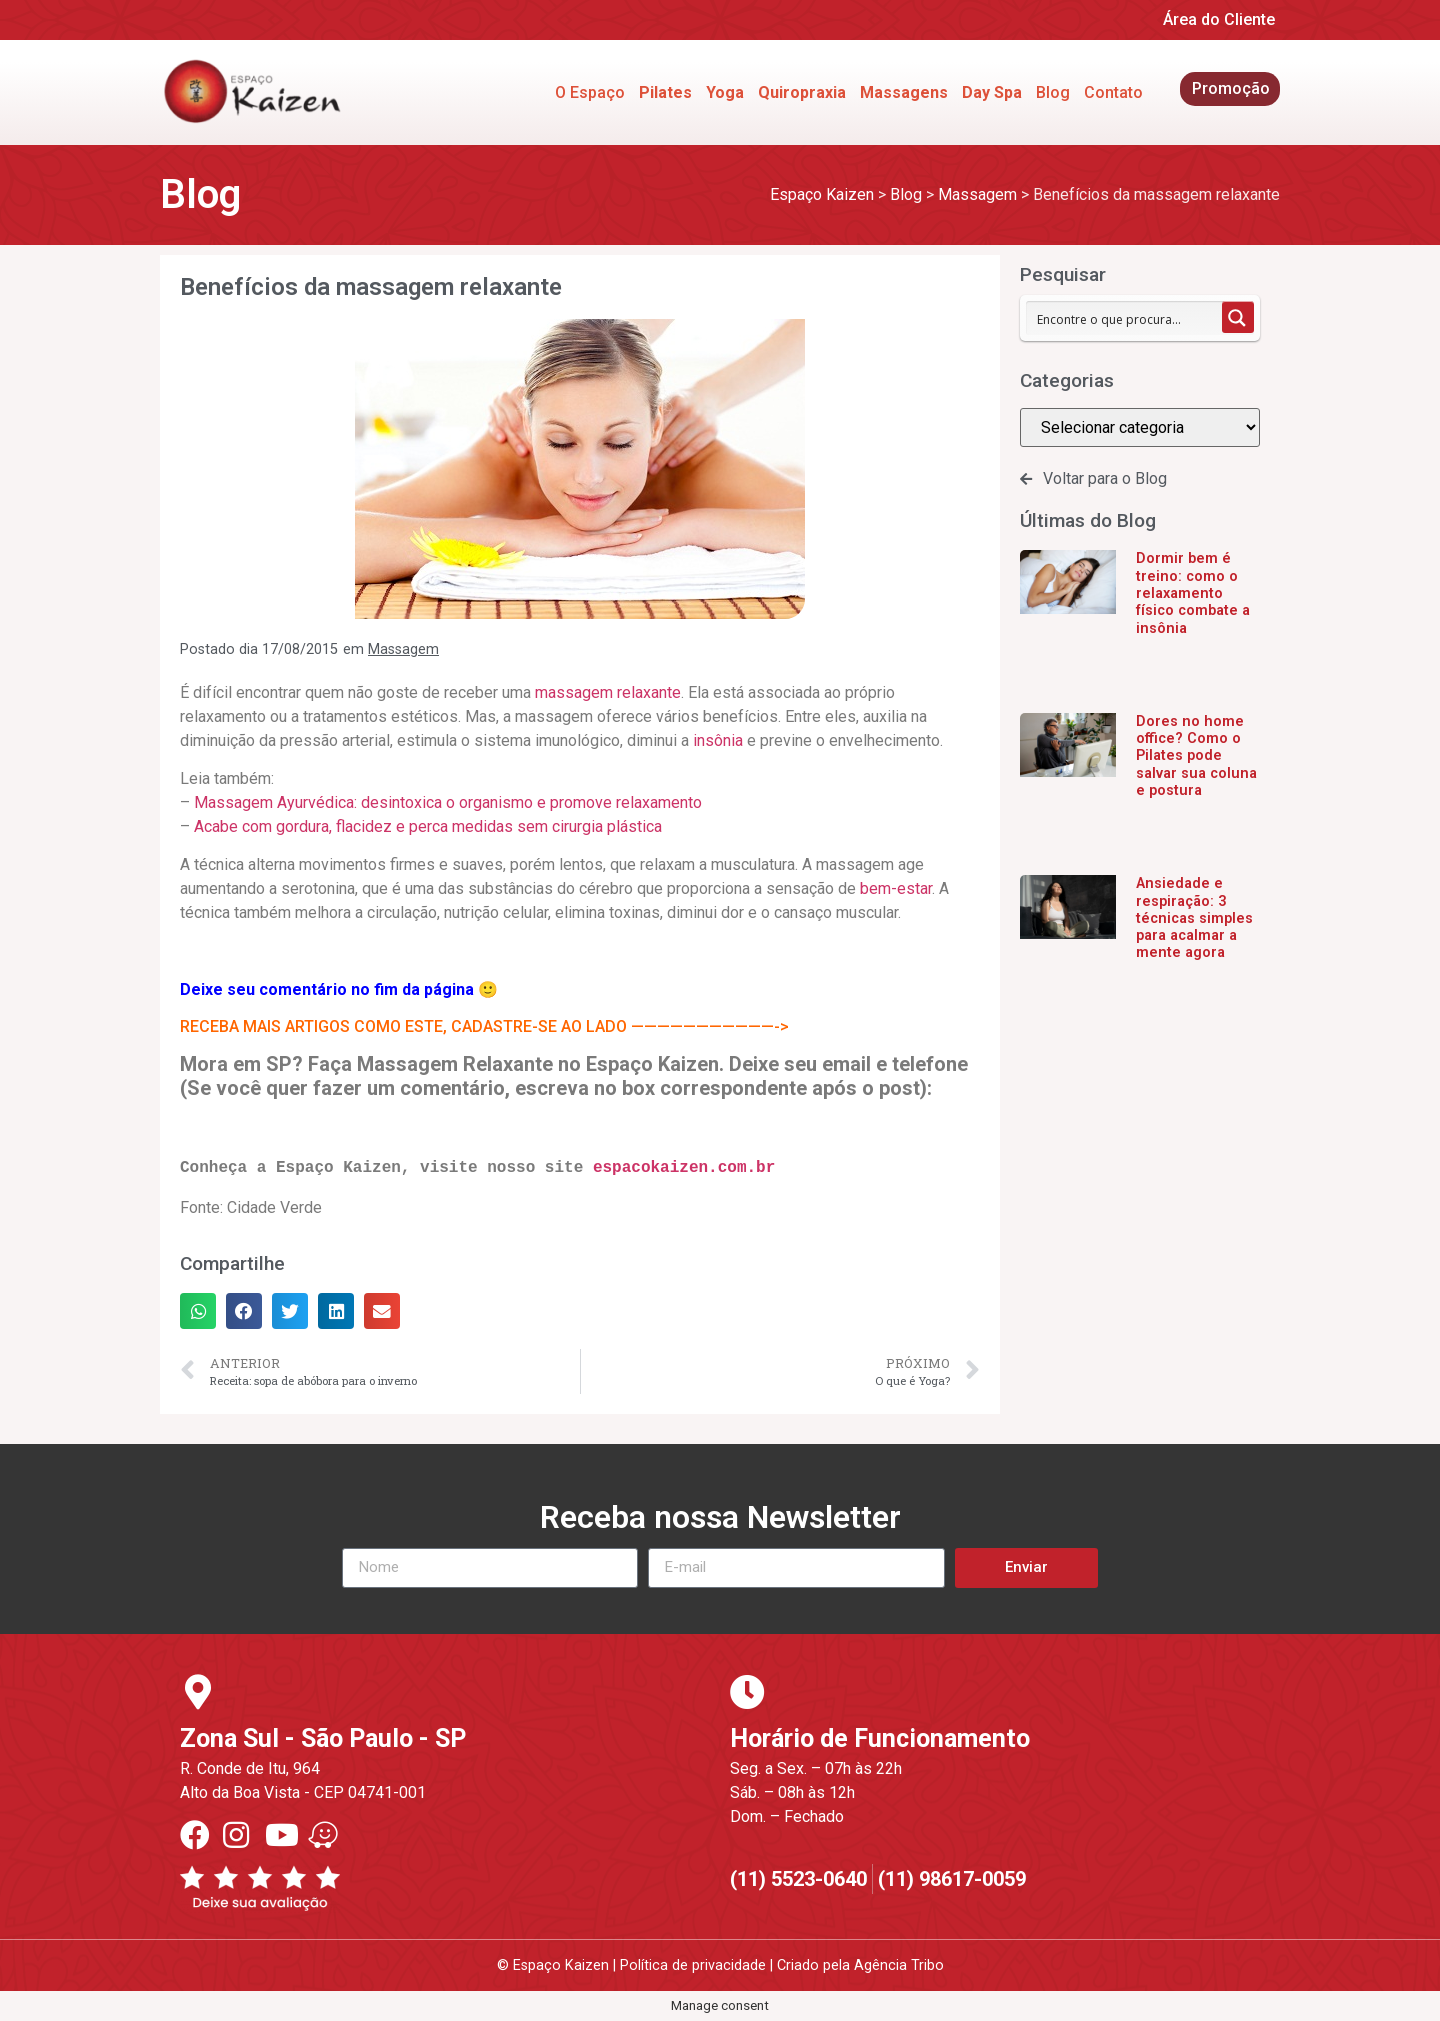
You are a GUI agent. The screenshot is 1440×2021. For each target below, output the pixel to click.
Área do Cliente (1219, 19)
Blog (1053, 92)
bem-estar (896, 888)
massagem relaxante (606, 692)
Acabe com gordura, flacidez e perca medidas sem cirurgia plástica (428, 826)
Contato (1113, 92)
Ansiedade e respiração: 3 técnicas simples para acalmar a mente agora (1194, 918)
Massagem (403, 649)
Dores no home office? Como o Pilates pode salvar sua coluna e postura (1196, 756)
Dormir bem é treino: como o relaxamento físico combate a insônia (1193, 593)
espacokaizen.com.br (684, 1168)
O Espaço (590, 92)
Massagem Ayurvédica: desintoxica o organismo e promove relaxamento (448, 802)
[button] (198, 1311)
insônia (718, 740)
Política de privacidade (693, 1965)
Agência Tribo (899, 1965)
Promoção (1231, 88)
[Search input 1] (1125, 318)
